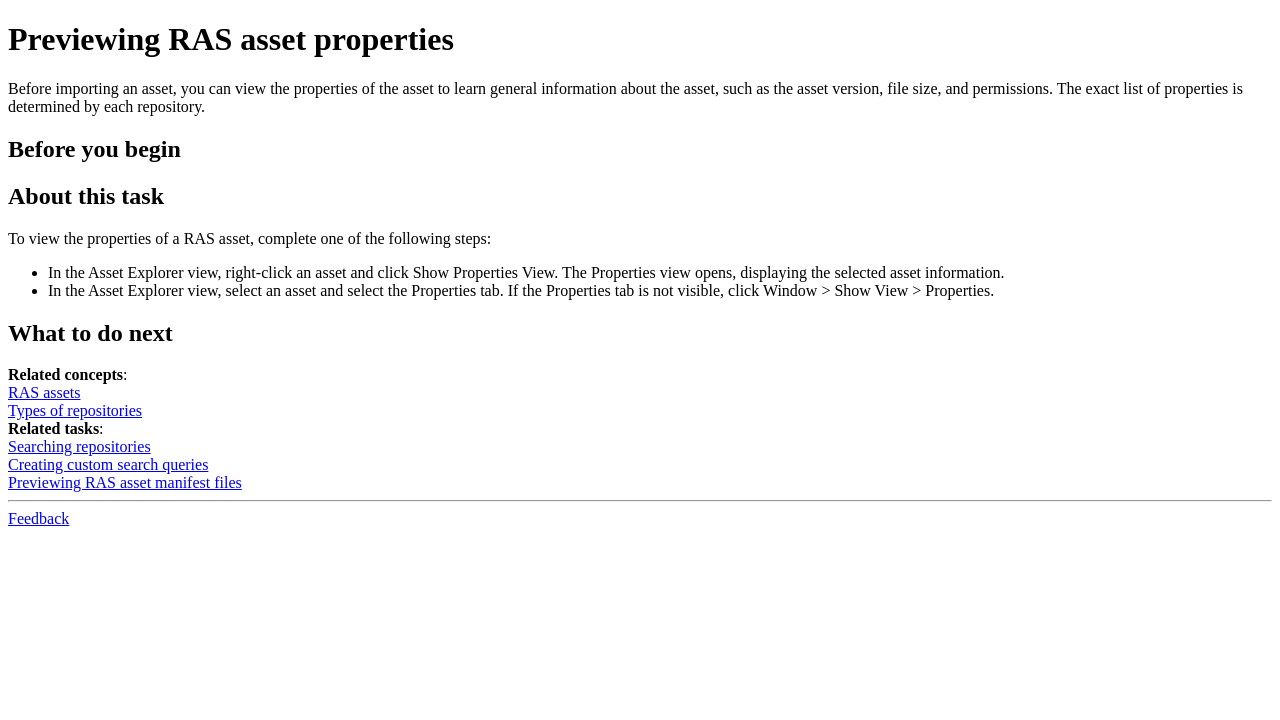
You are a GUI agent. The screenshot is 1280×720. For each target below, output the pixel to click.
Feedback (38, 518)
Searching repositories (79, 446)
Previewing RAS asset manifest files (125, 482)
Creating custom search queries (108, 464)
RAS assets (44, 392)
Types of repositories (75, 410)
